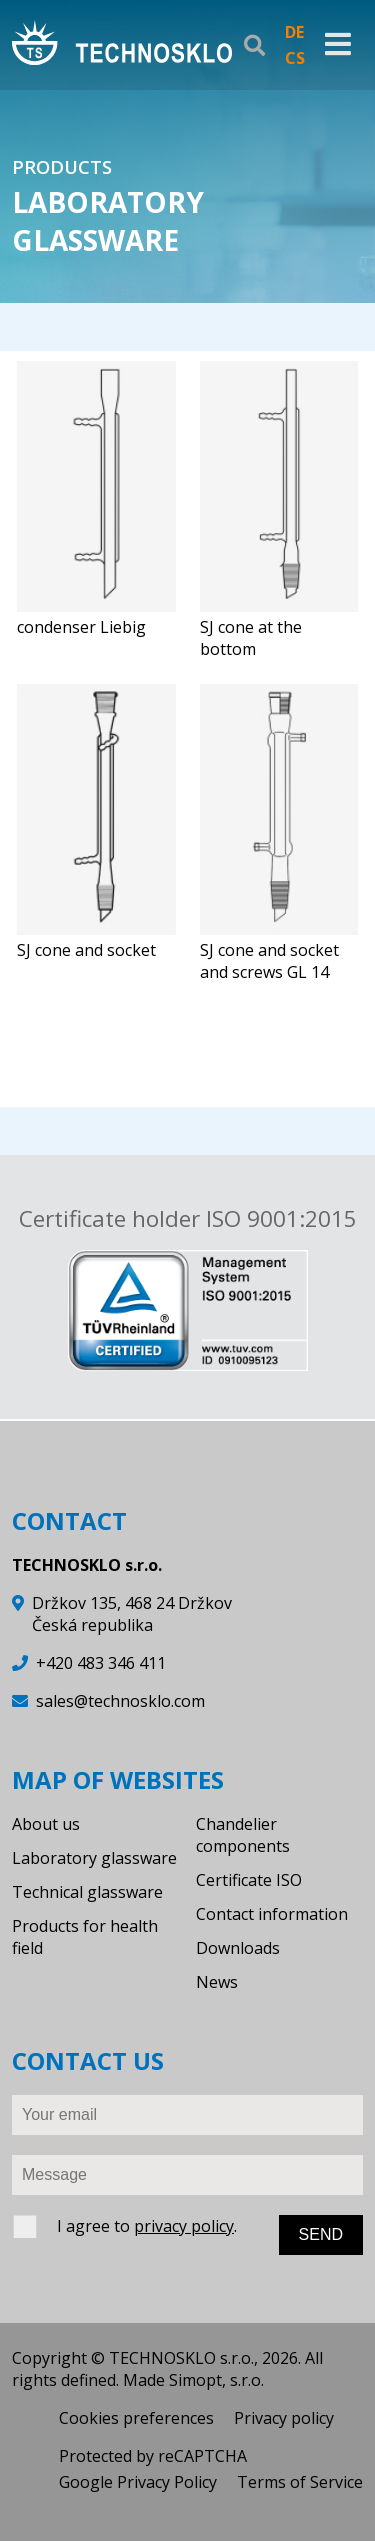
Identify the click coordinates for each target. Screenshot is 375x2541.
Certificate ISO (249, 1880)
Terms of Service (300, 2482)
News (217, 1982)
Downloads (238, 1948)
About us (46, 1824)
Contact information (272, 1914)
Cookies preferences (136, 2418)
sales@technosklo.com (120, 1701)
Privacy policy (284, 2418)
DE (294, 32)
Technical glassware (87, 1892)
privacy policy (184, 2226)
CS (295, 58)
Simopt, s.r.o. (216, 2380)
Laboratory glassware (94, 1858)
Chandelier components (243, 1835)
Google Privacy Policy (138, 2482)
